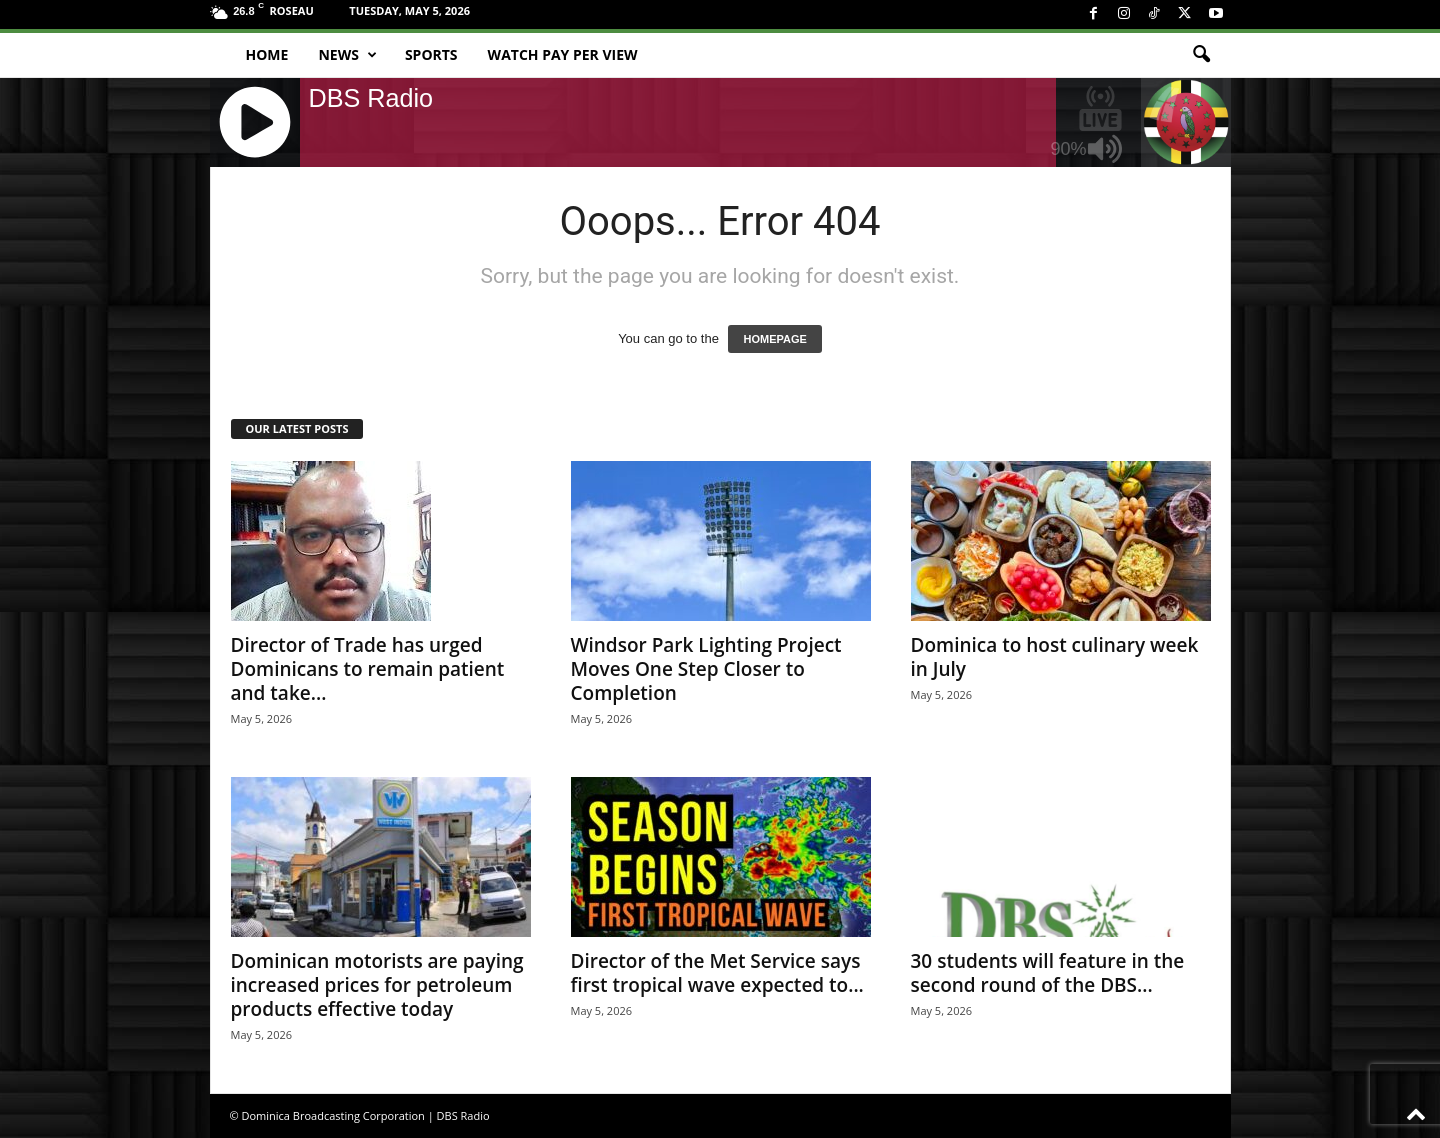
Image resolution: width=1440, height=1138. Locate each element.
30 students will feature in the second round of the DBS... (1048, 973)
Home (267, 54)
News (347, 55)
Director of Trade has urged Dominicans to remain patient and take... (368, 669)
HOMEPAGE (774, 339)
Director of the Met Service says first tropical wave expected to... (717, 973)
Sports (431, 54)
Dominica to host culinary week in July (1055, 657)
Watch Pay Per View (563, 54)
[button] (1201, 55)
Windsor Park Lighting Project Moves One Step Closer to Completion (706, 669)
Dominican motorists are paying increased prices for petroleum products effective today (377, 985)
